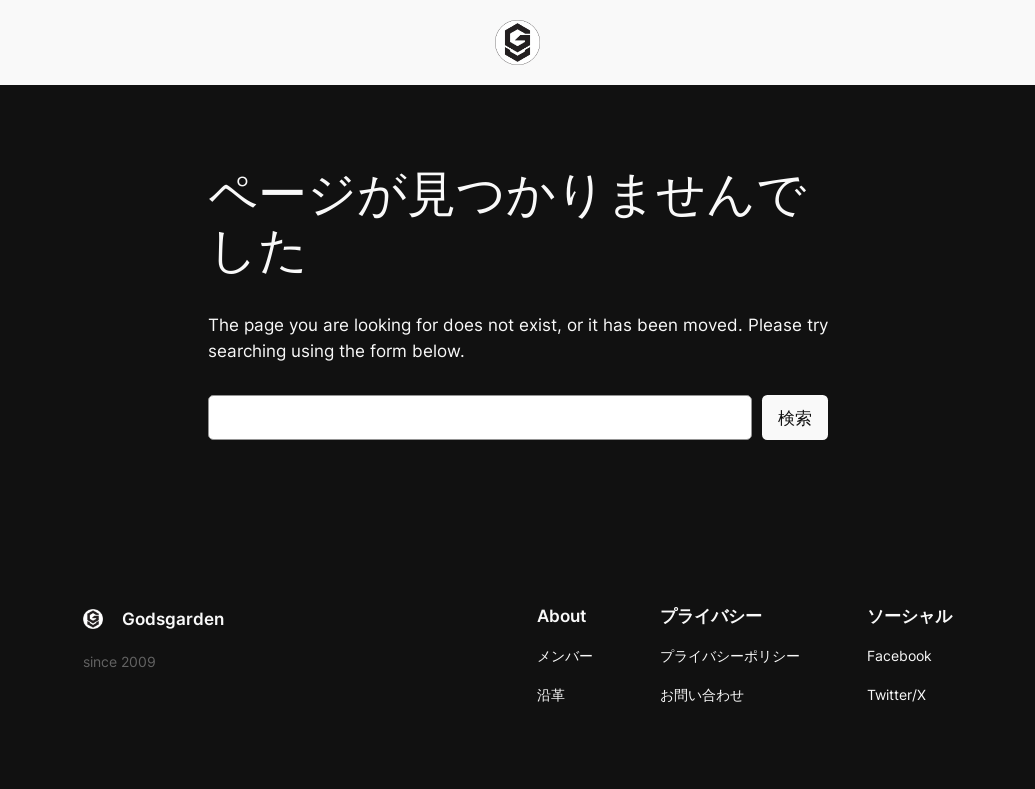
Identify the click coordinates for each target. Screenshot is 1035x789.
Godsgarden (173, 619)
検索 (795, 418)
